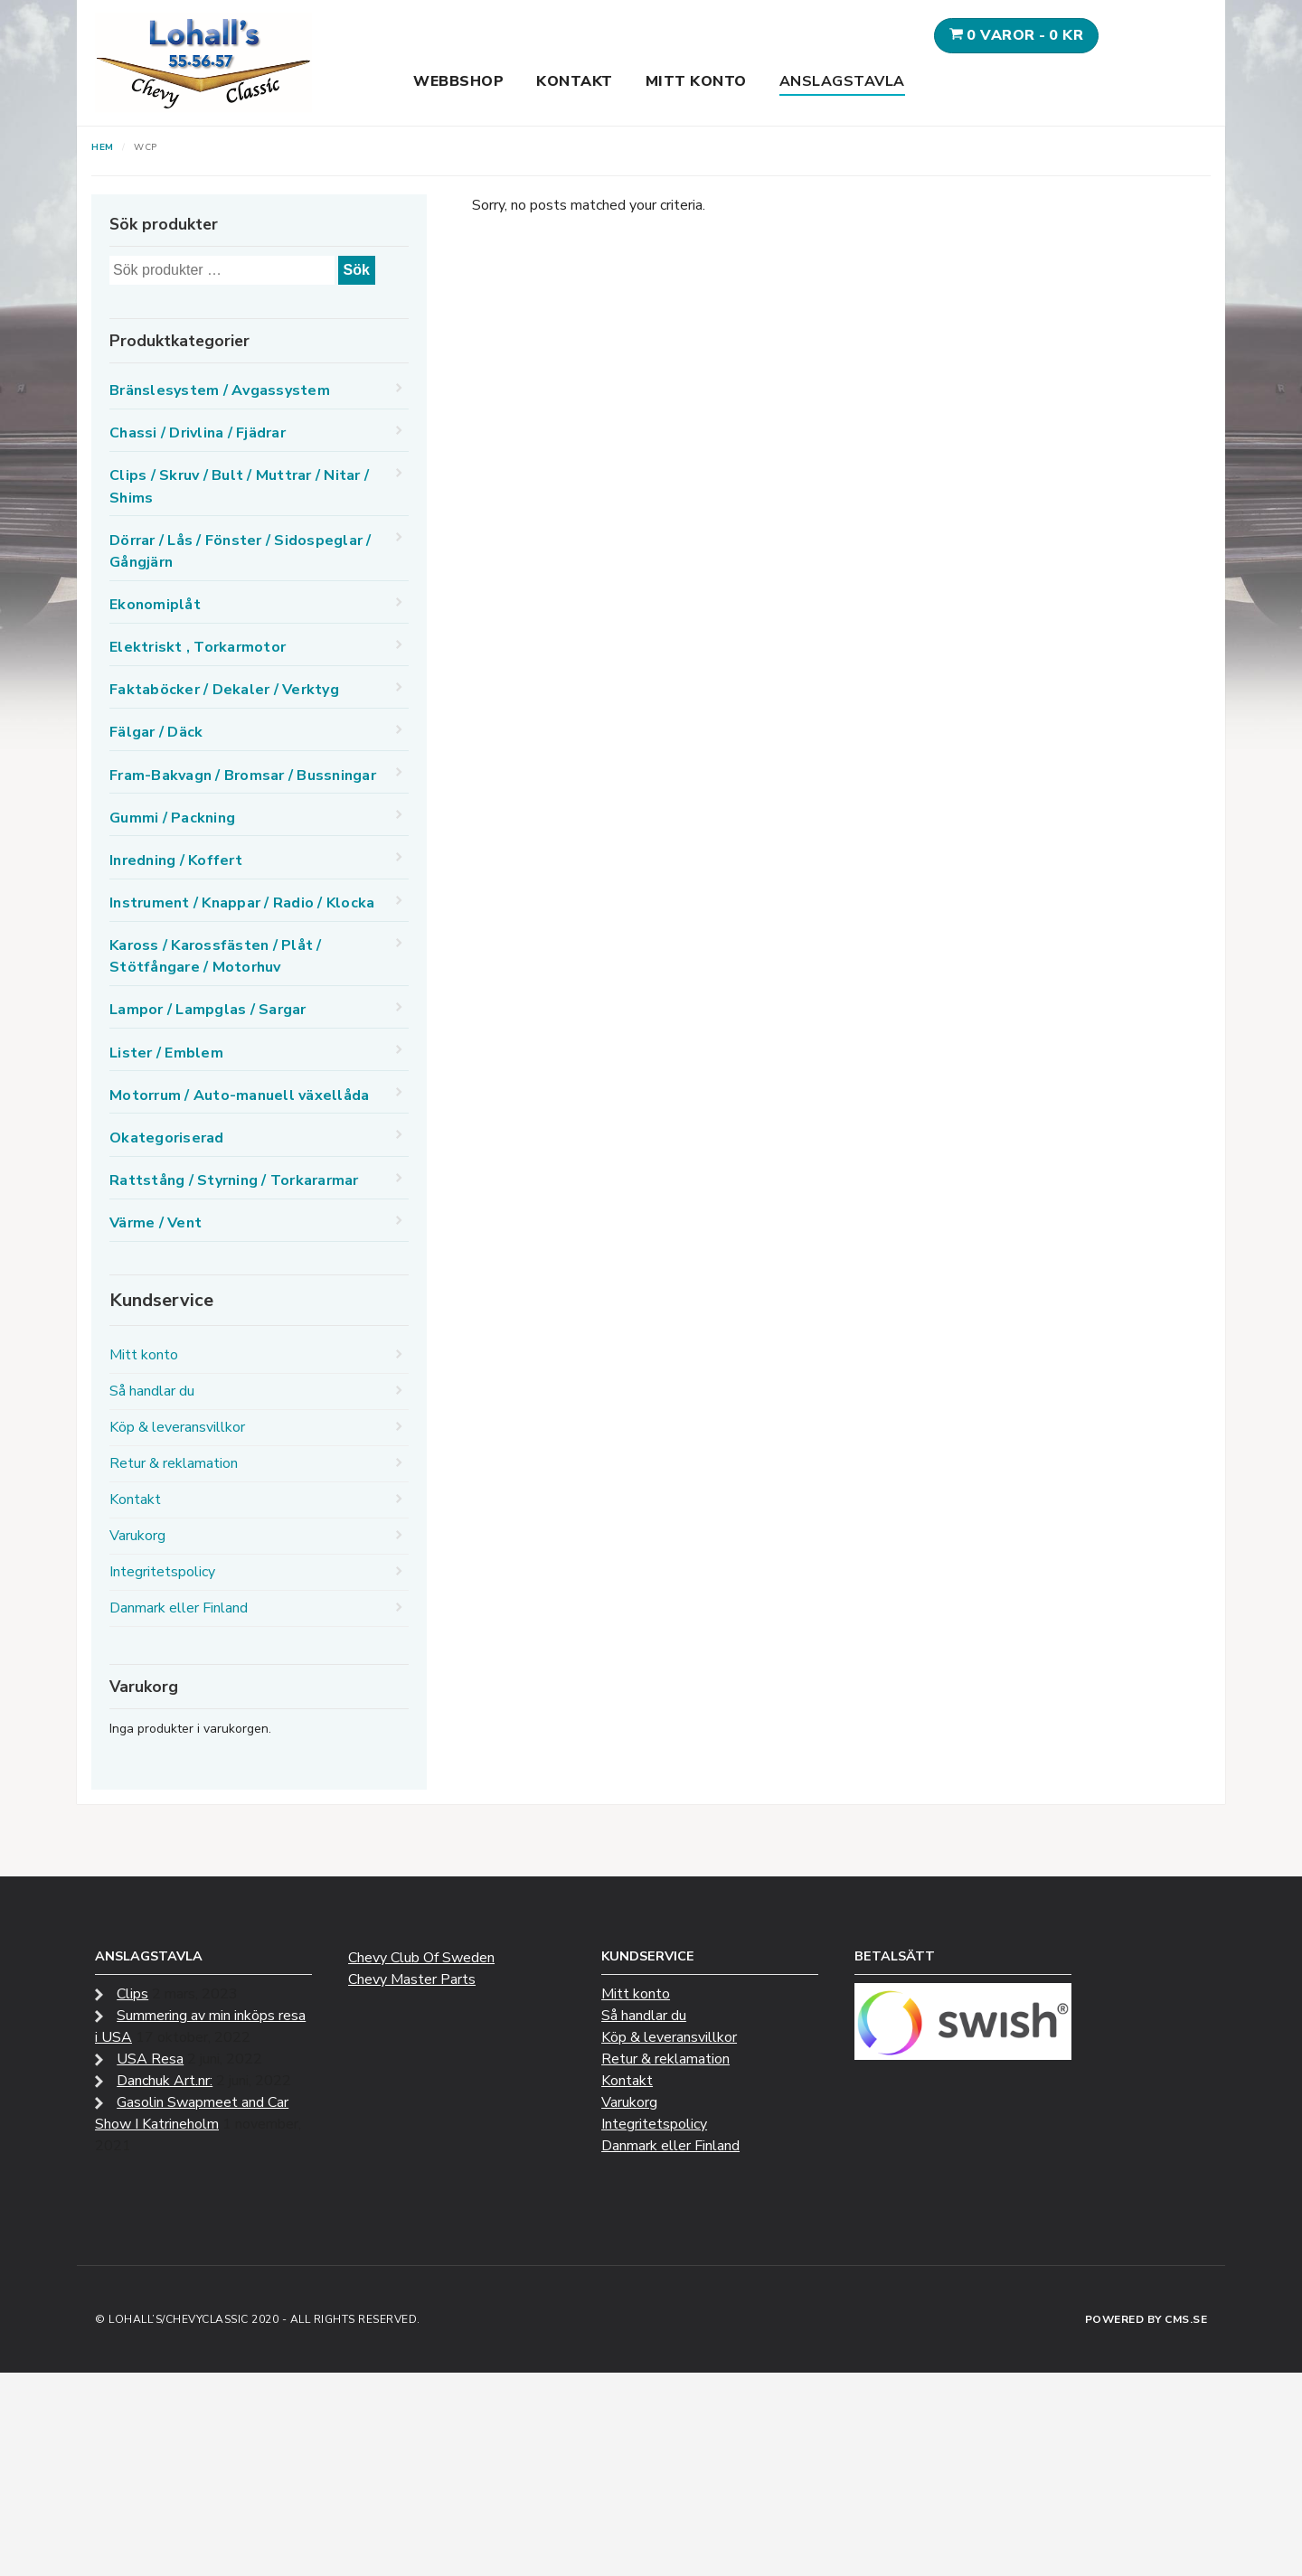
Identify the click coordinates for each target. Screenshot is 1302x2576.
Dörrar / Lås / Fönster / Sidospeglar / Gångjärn (240, 551)
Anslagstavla (842, 81)
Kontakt (574, 81)
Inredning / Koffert (175, 860)
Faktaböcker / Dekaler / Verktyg (224, 690)
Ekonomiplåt (155, 605)
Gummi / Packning (172, 818)
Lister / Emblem (166, 1053)
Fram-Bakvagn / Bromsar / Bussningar (242, 775)
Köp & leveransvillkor (177, 1427)
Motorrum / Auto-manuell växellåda (239, 1095)
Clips (132, 1994)
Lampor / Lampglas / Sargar (208, 1010)
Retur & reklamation (173, 1463)
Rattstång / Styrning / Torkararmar (234, 1180)
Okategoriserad (166, 1138)
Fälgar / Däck (156, 732)
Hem (102, 147)
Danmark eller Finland (178, 1608)
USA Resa (150, 2059)
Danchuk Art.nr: (164, 2081)
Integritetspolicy (162, 1572)
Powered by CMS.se (1146, 2319)
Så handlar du (151, 1391)
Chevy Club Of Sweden (421, 1958)
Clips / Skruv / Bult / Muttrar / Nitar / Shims (239, 486)
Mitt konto (696, 81)
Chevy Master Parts (412, 1979)
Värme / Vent (155, 1223)
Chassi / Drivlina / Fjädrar (197, 433)
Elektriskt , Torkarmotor (197, 647)
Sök (357, 269)
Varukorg (137, 1536)
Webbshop (458, 81)
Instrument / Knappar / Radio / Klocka (241, 903)
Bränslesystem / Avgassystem (219, 390)
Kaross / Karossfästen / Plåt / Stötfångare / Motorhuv (215, 956)
